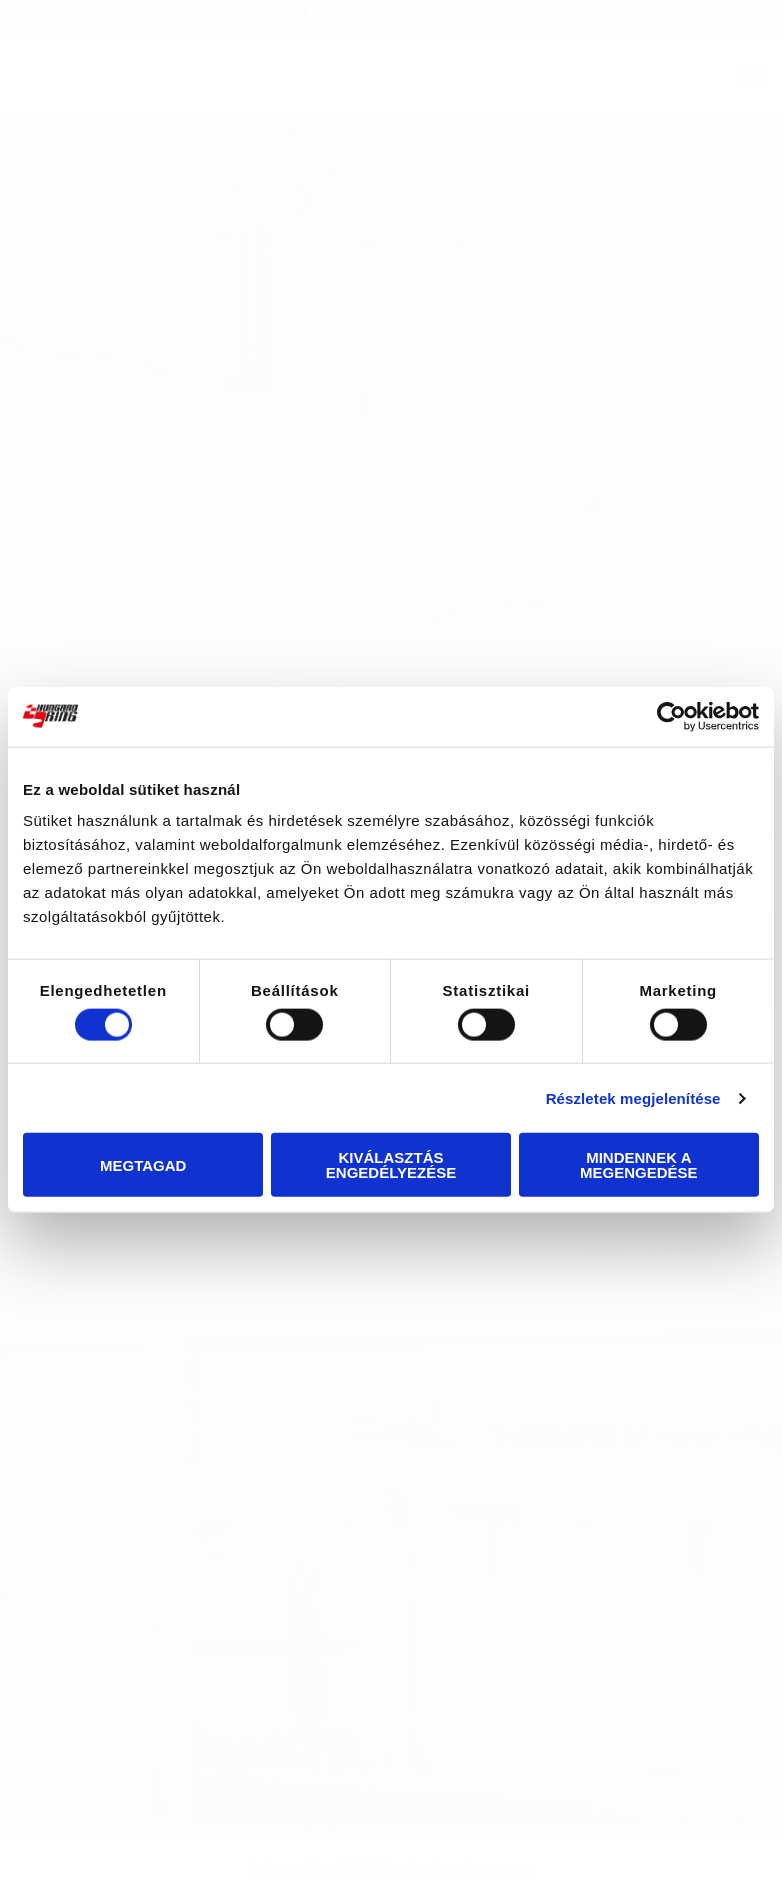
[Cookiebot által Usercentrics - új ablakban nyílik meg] (671, 716)
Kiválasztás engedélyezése (391, 1165)
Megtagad (143, 1164)
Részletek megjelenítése (633, 1097)
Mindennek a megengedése (639, 1165)
